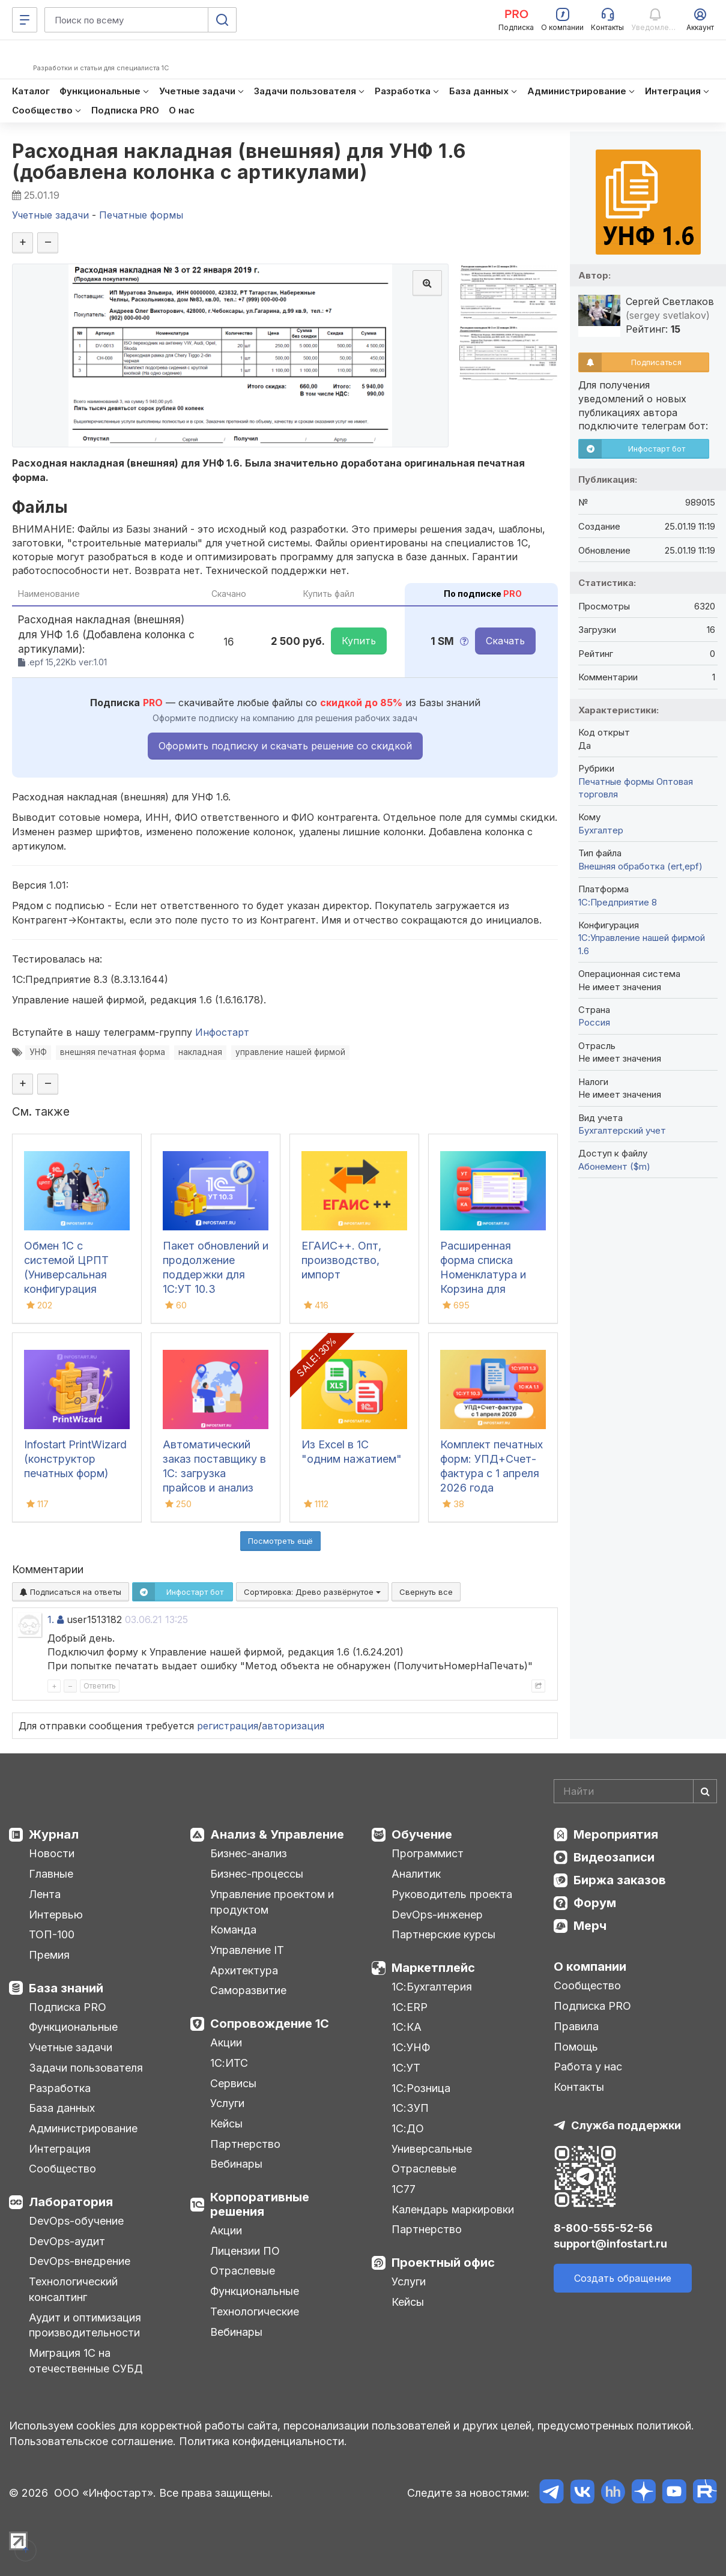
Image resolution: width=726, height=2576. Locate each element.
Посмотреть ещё (280, 1541)
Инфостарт (222, 1032)
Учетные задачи (70, 2047)
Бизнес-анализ (248, 1853)
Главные (51, 1873)
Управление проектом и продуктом (272, 1902)
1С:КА (407, 2027)
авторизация (293, 1726)
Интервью (56, 1914)
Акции (226, 2042)
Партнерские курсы (443, 1934)
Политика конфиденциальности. (263, 2441)
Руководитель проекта (452, 1894)
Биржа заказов (619, 1880)
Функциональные (73, 2027)
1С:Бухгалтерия (432, 1986)
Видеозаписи (614, 1857)
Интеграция (60, 2148)
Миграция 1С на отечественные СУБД (86, 2361)
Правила (576, 2026)
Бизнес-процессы (256, 1873)
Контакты (579, 2087)
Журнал (54, 1834)
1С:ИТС (229, 2063)
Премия (49, 1955)
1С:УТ (406, 2067)
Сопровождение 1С (269, 2023)
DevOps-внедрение (79, 2261)
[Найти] (705, 1791)
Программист (428, 1853)
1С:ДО (408, 2128)
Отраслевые (242, 2270)
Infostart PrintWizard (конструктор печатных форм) (75, 1459)
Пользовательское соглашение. (92, 2441)
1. (50, 1619)
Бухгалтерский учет (622, 1130)
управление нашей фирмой (290, 1052)
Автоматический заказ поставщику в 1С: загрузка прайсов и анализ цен (214, 1473)
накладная (200, 1052)
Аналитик (416, 1873)
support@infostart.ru (610, 2243)
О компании (590, 1966)
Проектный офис (443, 2262)
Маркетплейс (433, 1968)
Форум (594, 1903)
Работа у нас (588, 2066)
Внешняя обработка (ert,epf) (640, 866)
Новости (51, 1853)
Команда (233, 1929)
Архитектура (244, 1970)
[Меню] (24, 19)
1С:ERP (410, 2007)
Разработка (60, 2088)
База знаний (66, 1988)
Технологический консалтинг (73, 2289)
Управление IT (247, 1950)
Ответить (99, 1685)
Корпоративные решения (259, 2204)
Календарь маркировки (453, 2209)
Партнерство (245, 2144)
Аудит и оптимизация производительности (85, 2325)
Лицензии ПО (245, 2251)
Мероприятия (615, 1834)
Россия (594, 1022)
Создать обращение (622, 2278)
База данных (62, 2108)
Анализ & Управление (277, 1834)
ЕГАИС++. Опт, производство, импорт (341, 1260)
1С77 (404, 2189)
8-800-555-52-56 (603, 2228)
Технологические (254, 2311)
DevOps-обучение (76, 2221)
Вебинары (236, 2163)
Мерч (590, 1925)
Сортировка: (312, 1592)
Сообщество (62, 2168)
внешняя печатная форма (112, 1052)
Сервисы (233, 2083)
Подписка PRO (67, 2007)
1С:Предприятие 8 (617, 902)
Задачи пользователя (86, 2067)
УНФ (38, 1052)
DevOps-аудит (67, 2241)
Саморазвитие (248, 1990)
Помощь (576, 2046)
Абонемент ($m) (614, 1166)
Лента (45, 1894)
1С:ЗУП (410, 2108)
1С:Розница (421, 2088)
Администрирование (83, 2128)
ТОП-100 (51, 1934)
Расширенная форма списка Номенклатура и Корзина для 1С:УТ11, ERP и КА (485, 1274)
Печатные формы (616, 781)
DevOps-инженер (437, 1914)
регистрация (227, 1726)
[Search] (635, 1791)
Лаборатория (71, 2202)
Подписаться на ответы (70, 1592)
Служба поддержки (626, 2125)
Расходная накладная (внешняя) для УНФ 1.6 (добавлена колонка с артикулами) (239, 161)
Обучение (422, 1834)
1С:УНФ (411, 2047)
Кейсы (226, 2123)
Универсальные (432, 2148)
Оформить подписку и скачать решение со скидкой (285, 746)
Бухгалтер (600, 830)
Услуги (227, 2103)
